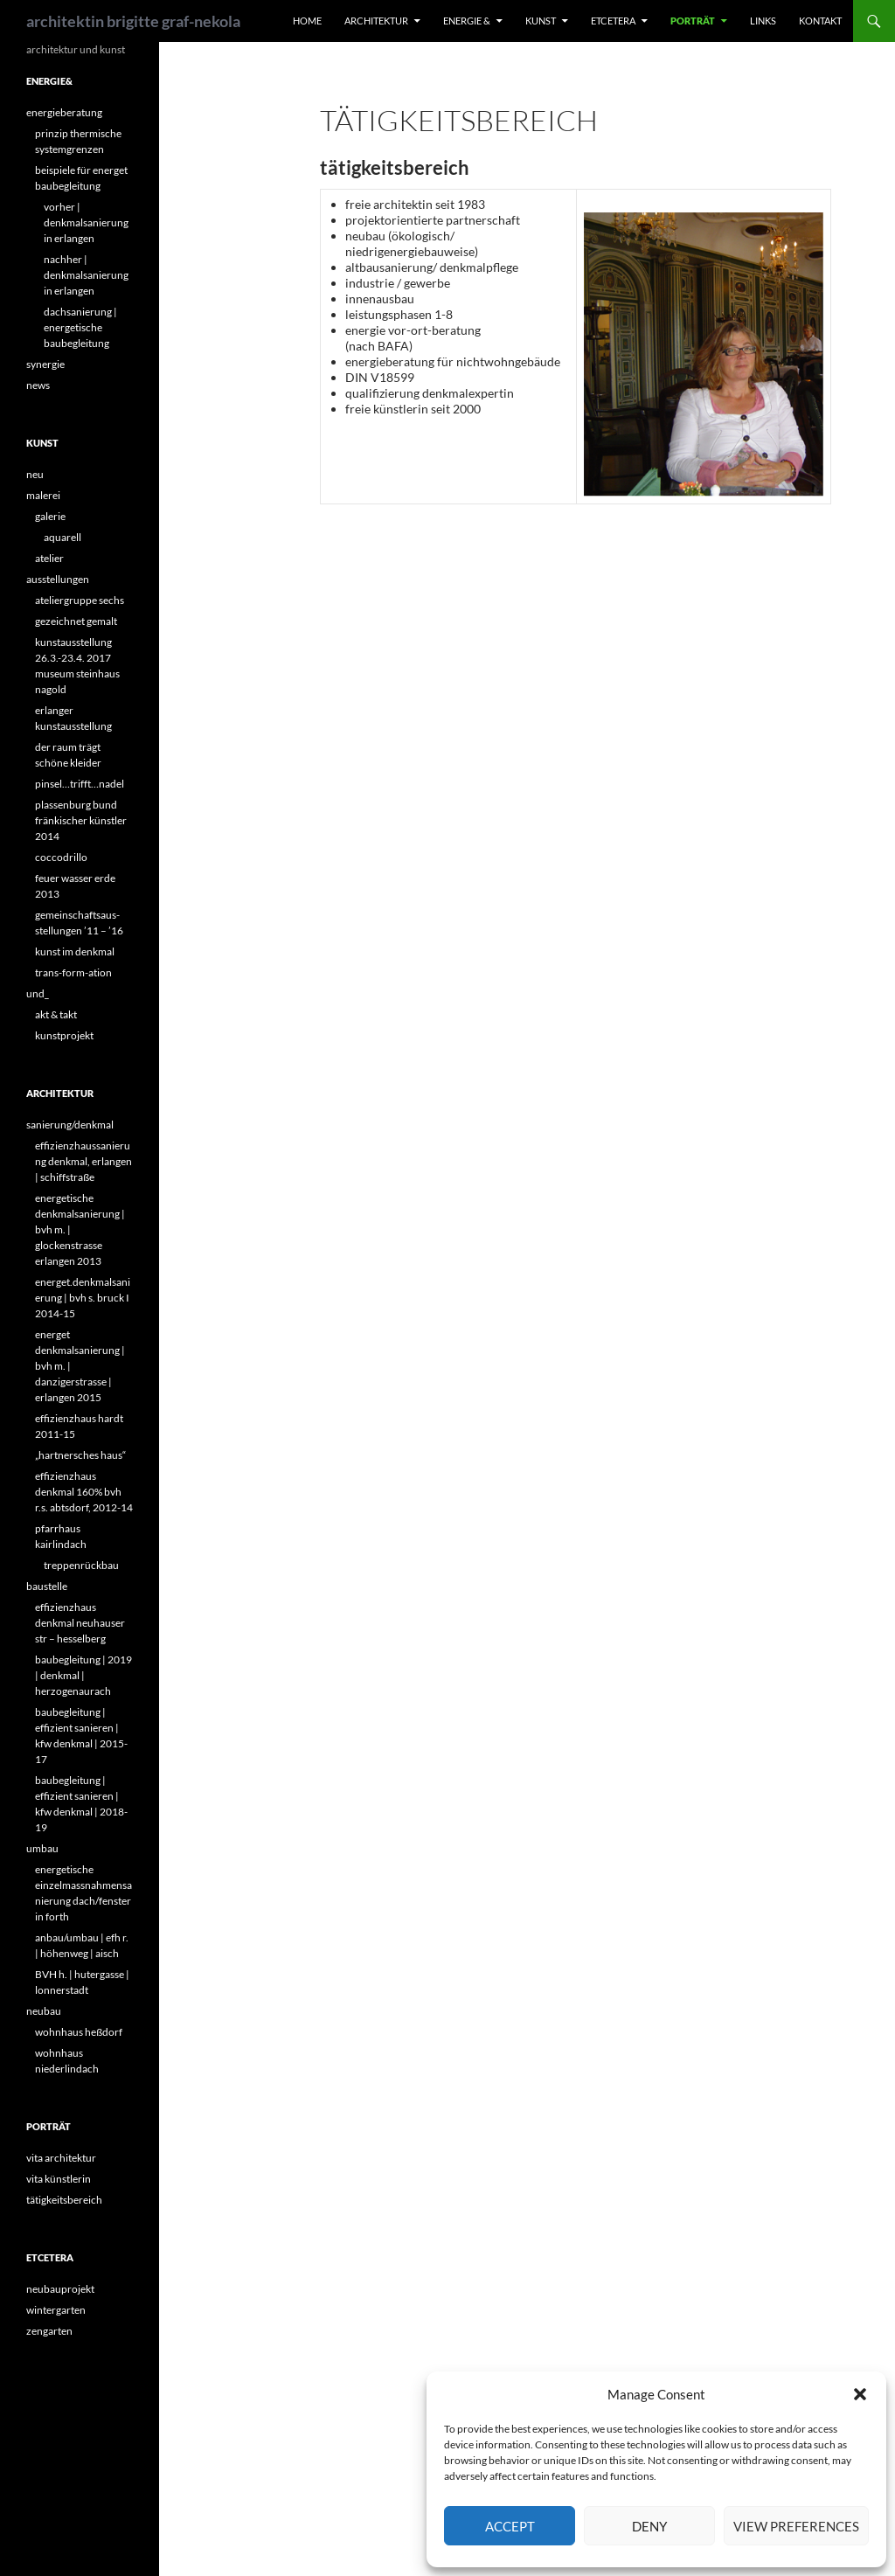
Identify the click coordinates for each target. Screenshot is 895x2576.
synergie (45, 364)
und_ (37, 993)
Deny (649, 2526)
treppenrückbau (81, 1565)
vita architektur (61, 2157)
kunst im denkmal (74, 951)
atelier (49, 558)
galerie (50, 516)
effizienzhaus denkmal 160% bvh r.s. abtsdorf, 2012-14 (84, 1491)
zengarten (49, 2330)
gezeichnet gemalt (76, 621)
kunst (540, 20)
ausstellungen (57, 579)
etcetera (613, 20)
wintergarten (56, 2309)
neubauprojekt (60, 2288)
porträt (692, 20)
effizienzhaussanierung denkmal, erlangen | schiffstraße (83, 1161)
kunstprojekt (64, 1035)
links (763, 20)
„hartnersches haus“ (80, 1455)
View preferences (796, 2526)
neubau (43, 2010)
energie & (466, 20)
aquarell (62, 537)
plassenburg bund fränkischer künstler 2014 (81, 820)
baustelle (46, 1586)
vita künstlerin (58, 2178)
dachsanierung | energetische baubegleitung (80, 327)
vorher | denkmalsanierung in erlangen (86, 222)
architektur (376, 20)
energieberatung (64, 112)
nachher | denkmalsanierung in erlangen (86, 275)
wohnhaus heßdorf (78, 2031)
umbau (42, 1848)
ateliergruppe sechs (79, 600)
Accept (510, 2526)
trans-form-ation (73, 972)
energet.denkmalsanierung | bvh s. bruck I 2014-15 (82, 1297)
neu (35, 474)
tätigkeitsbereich (64, 2199)
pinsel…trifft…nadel (79, 783)
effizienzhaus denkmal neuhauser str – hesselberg (80, 1622)
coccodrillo (61, 857)
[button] (860, 2394)
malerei (43, 495)
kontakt (820, 20)
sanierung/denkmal (70, 1124)
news (38, 385)
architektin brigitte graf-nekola (133, 21)
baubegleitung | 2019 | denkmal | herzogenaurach (83, 1675)
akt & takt (56, 1014)
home (307, 20)
